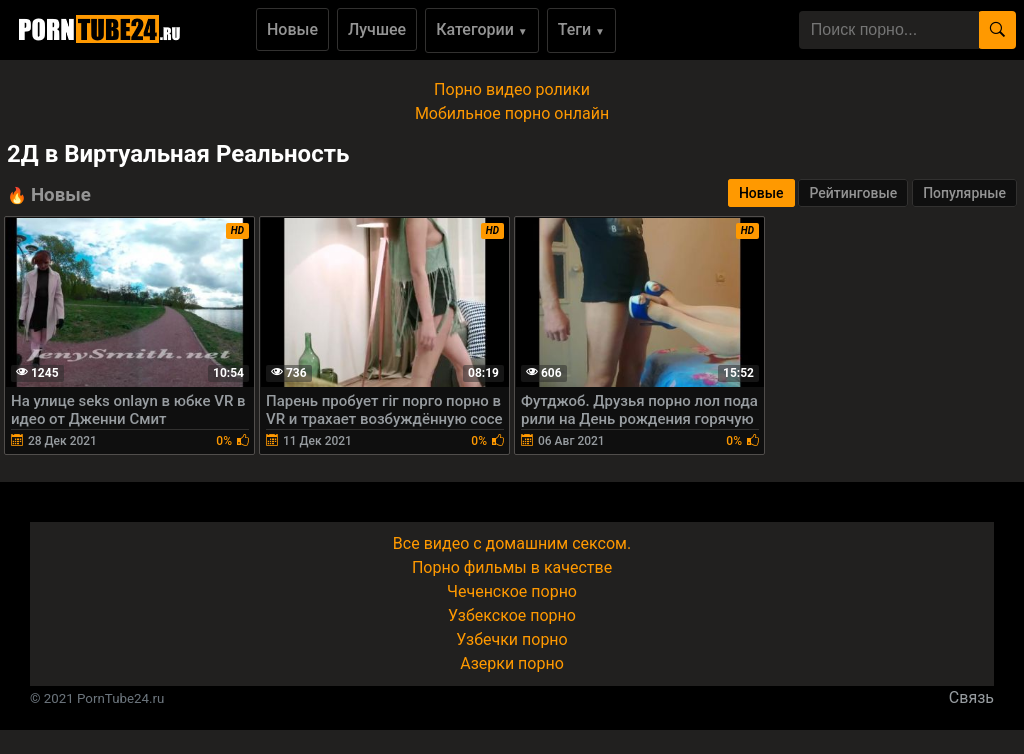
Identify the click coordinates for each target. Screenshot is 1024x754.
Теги (581, 29)
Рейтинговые (853, 193)
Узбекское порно (512, 615)
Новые (292, 29)
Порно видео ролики (512, 89)
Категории (482, 29)
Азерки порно (512, 663)
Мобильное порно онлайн (512, 113)
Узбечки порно (511, 639)
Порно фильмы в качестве (512, 567)
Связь (971, 697)
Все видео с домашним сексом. (512, 543)
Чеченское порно (512, 591)
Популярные (964, 193)
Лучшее (377, 29)
